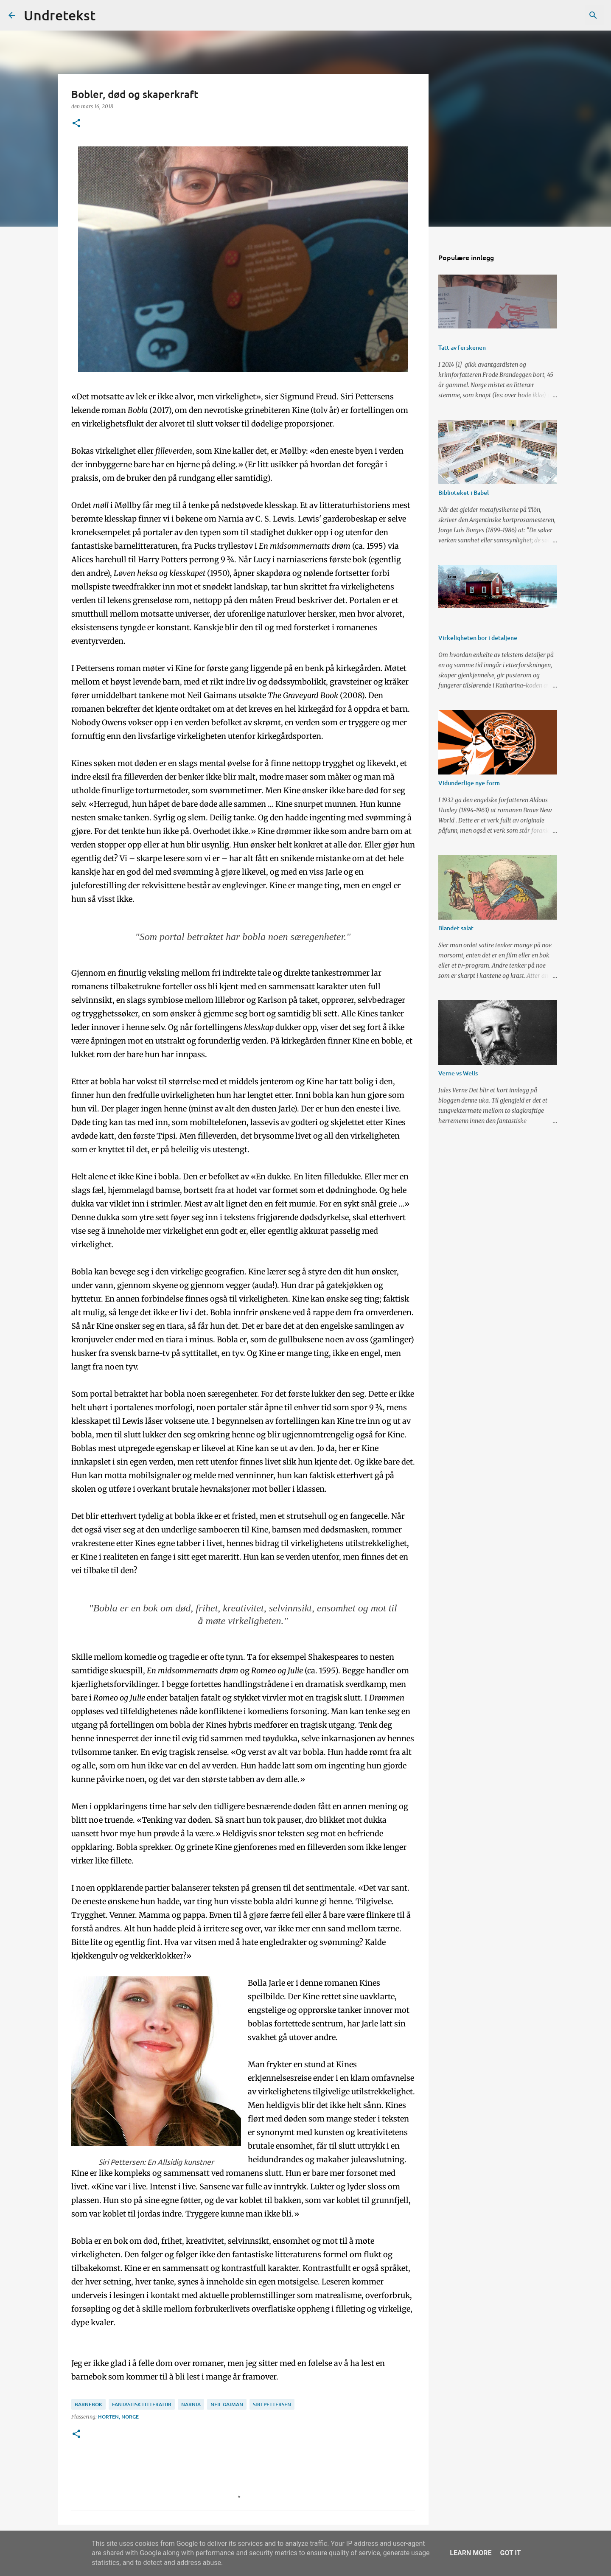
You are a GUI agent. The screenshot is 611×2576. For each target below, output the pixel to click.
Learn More (470, 2553)
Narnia (191, 2404)
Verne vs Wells (458, 1073)
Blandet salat (456, 928)
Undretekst (59, 15)
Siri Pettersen (272, 2404)
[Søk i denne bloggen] (559, 15)
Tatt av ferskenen (462, 347)
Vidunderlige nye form (469, 783)
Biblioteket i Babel (463, 492)
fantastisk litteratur (141, 2404)
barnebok (88, 2404)
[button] (76, 123)
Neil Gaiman (226, 2404)
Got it (510, 2553)
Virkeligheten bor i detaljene (477, 638)
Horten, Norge (118, 2416)
